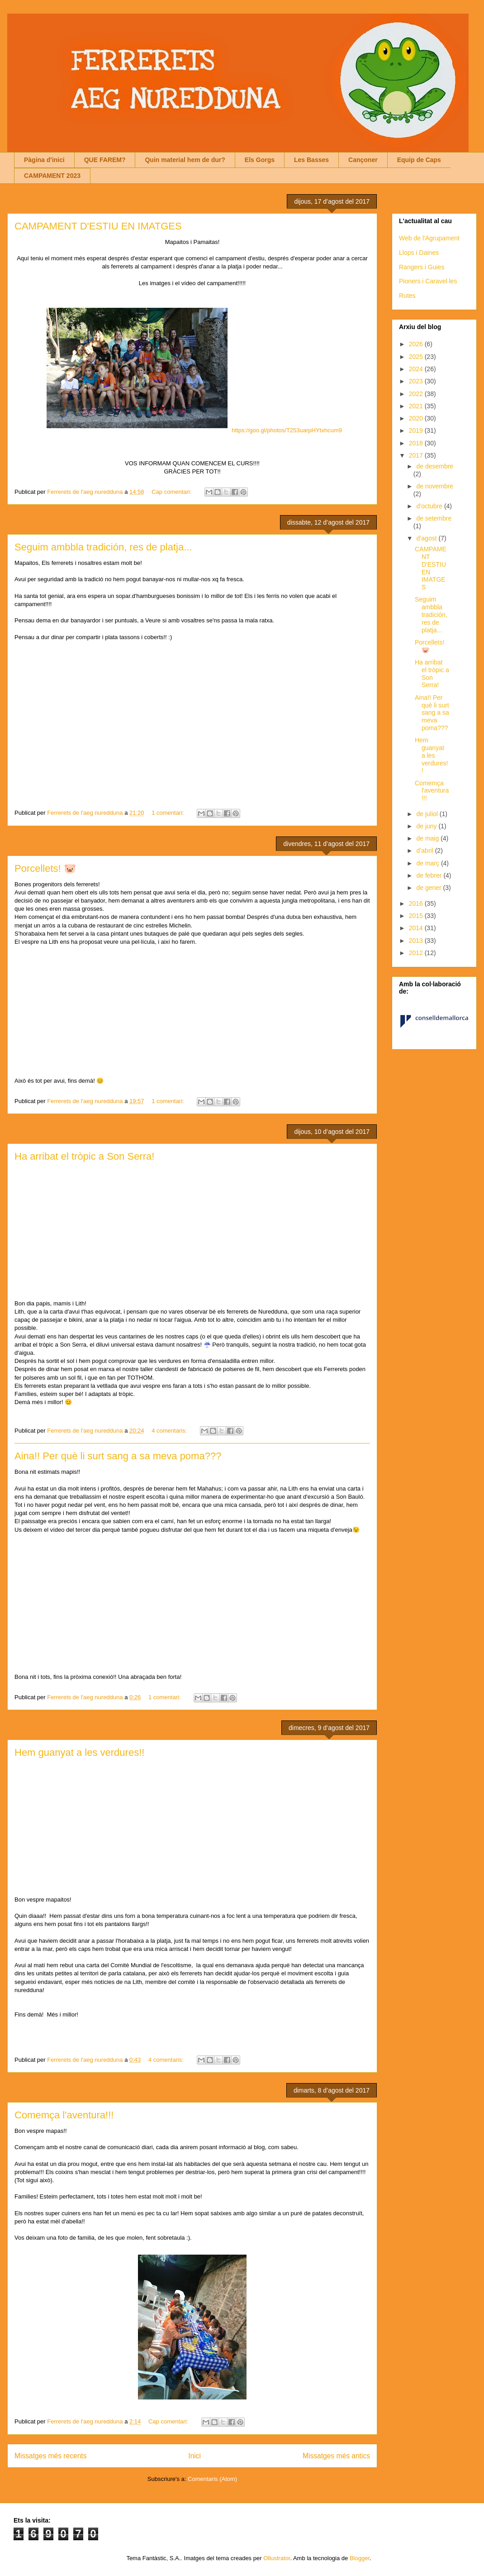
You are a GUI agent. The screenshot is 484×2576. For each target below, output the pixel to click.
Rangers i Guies (421, 267)
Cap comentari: (172, 491)
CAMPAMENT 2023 (52, 175)
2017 (417, 455)
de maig (428, 838)
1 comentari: (168, 812)
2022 (417, 393)
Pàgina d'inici (44, 159)
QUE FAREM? (105, 159)
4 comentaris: (170, 1430)
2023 (417, 381)
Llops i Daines (419, 252)
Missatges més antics (336, 2456)
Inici (194, 2456)
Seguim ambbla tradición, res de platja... (103, 547)
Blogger (360, 2558)
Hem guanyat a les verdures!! (79, 1752)
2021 (417, 406)
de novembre (434, 486)
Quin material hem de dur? (185, 159)
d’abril (425, 850)
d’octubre (430, 506)
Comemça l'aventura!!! (64, 2115)
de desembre (434, 466)
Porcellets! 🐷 (45, 868)
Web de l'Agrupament (429, 238)
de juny (427, 826)
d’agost (427, 538)
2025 (417, 356)
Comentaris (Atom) (212, 2479)
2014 (417, 928)
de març (428, 863)
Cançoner (363, 159)
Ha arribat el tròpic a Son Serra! (84, 1156)
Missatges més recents (50, 2456)
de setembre (433, 518)
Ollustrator (276, 2558)
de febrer (429, 875)
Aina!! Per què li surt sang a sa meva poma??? (117, 1456)
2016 (417, 903)
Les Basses (311, 159)
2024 (417, 369)
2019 (417, 430)
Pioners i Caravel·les (428, 281)
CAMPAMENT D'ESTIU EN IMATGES (98, 226)
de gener (429, 887)
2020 (417, 418)
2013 (417, 940)
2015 (417, 915)
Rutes (407, 295)
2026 (417, 344)
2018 (417, 443)
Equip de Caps (419, 159)
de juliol (427, 813)
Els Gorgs (260, 159)
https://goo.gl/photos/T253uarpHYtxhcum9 (287, 430)
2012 (417, 952)
